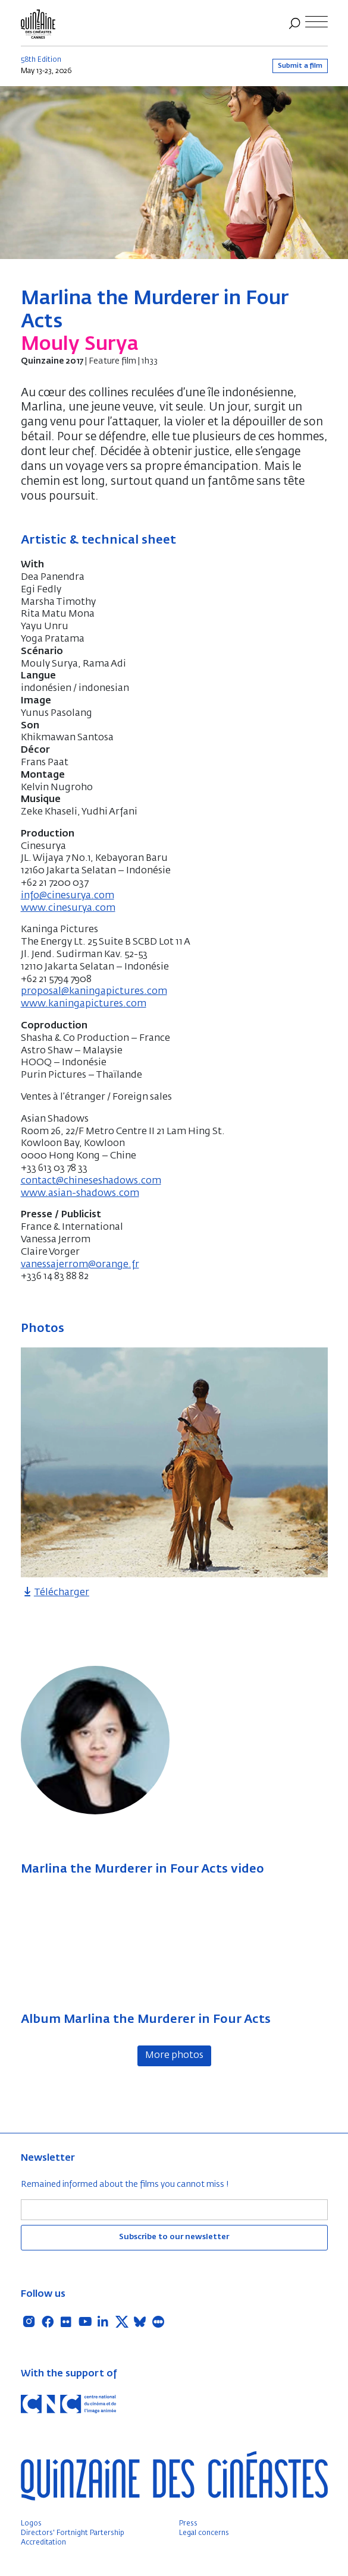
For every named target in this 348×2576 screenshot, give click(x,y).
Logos (31, 2523)
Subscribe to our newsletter (174, 2237)
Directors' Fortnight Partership (72, 2533)
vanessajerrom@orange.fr (80, 1265)
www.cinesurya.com (68, 908)
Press (188, 2523)
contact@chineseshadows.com (91, 1181)
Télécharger (55, 1593)
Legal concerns (204, 2533)
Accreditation (43, 2542)
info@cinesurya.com (67, 896)
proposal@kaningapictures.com (94, 991)
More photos (174, 2055)
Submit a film (300, 65)
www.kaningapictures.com (83, 1004)
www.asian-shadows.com (80, 1193)
